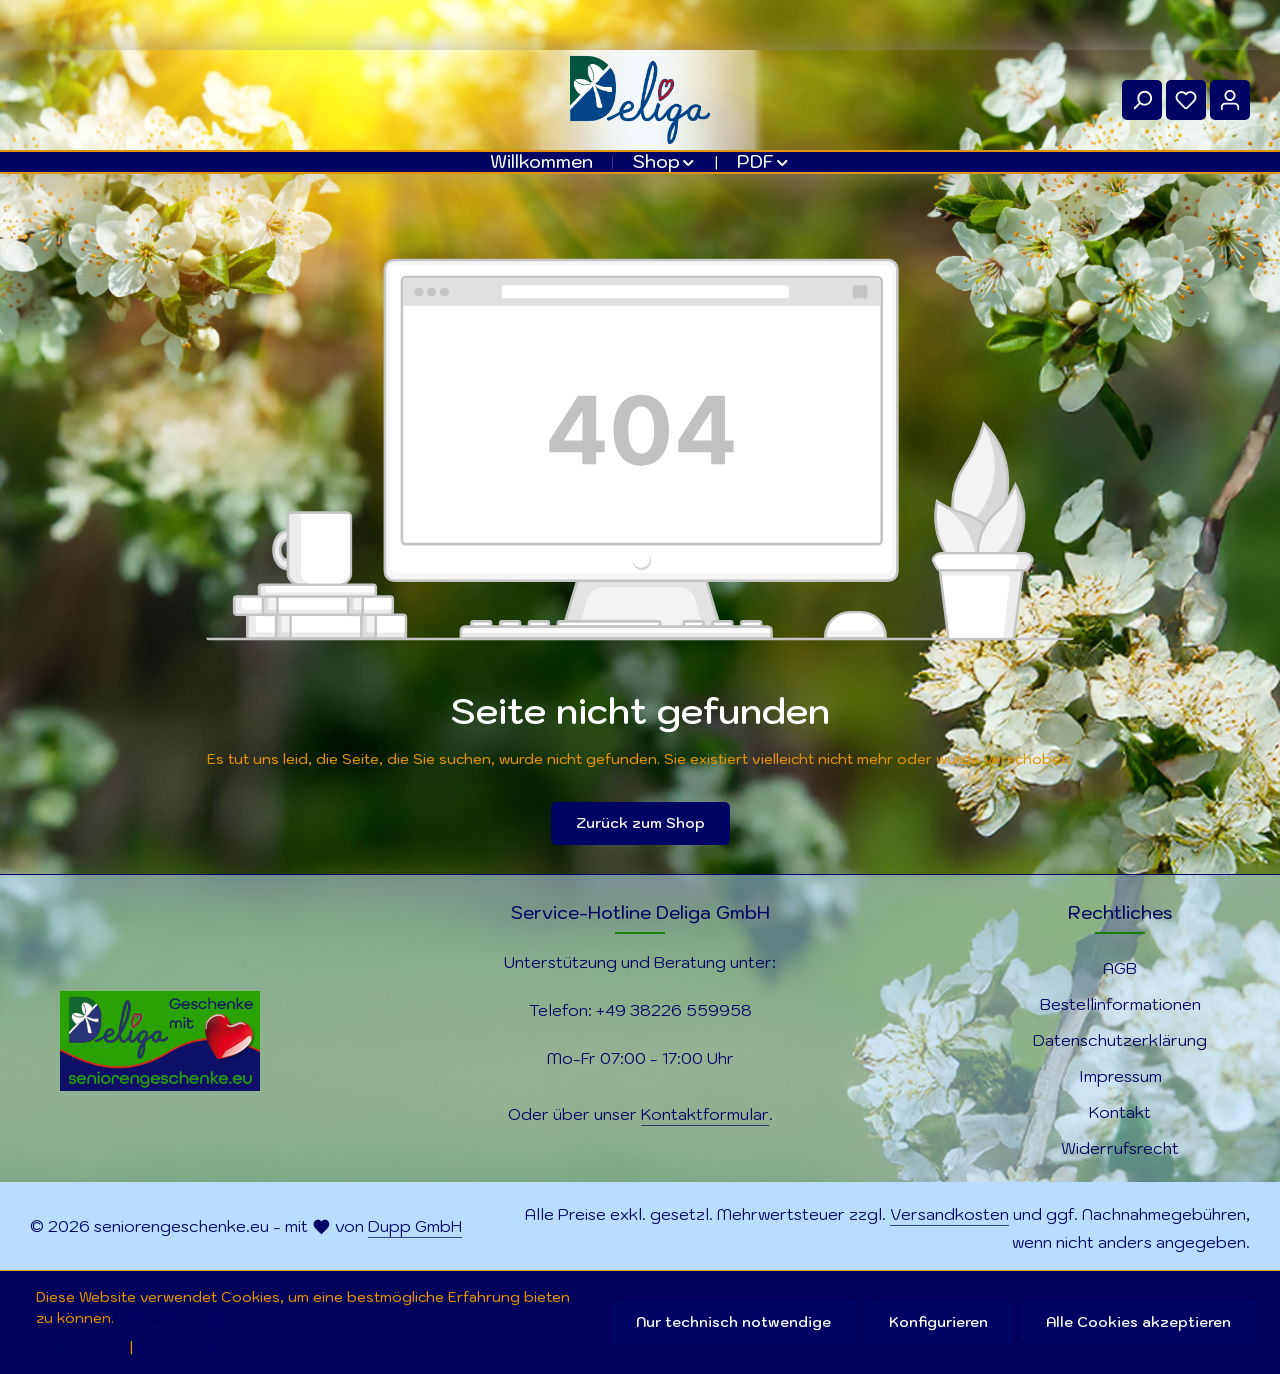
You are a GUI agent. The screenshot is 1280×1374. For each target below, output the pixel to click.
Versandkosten (949, 1214)
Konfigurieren (938, 1322)
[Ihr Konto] (1230, 100)
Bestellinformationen (1120, 1004)
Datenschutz (81, 1347)
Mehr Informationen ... (196, 1318)
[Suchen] (1142, 100)
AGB (1120, 968)
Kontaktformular (705, 1114)
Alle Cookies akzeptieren (1138, 1322)
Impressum (1120, 1076)
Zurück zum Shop (640, 823)
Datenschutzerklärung (1120, 1040)
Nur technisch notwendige (733, 1322)
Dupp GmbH (415, 1226)
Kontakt (1120, 1112)
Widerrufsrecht (1120, 1148)
